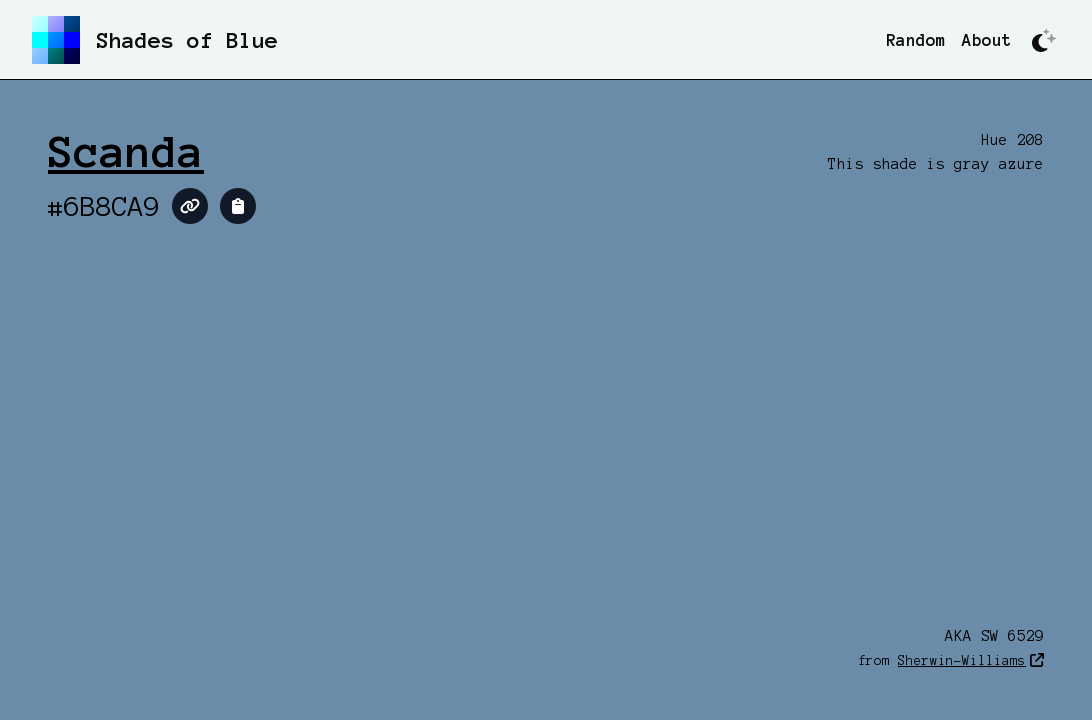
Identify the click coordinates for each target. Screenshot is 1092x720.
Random (916, 40)
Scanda (126, 152)
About (987, 40)
